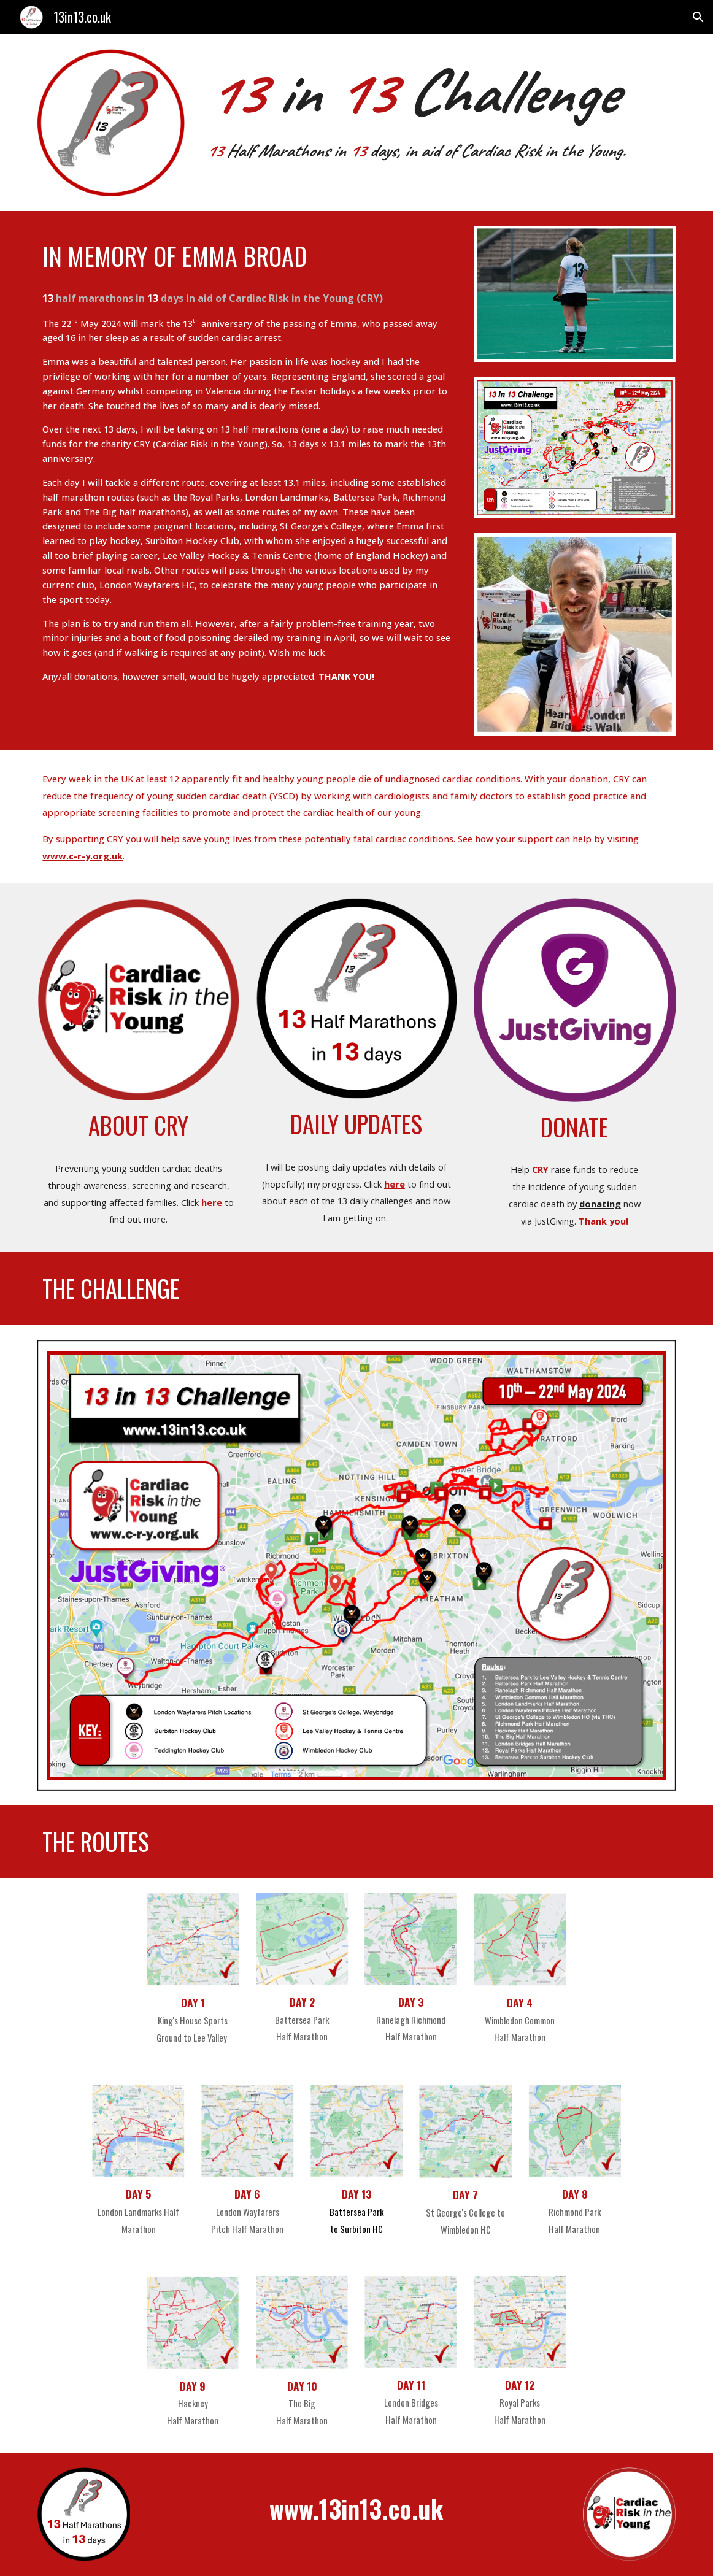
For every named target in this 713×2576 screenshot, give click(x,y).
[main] (438, 107)
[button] (698, 17)
